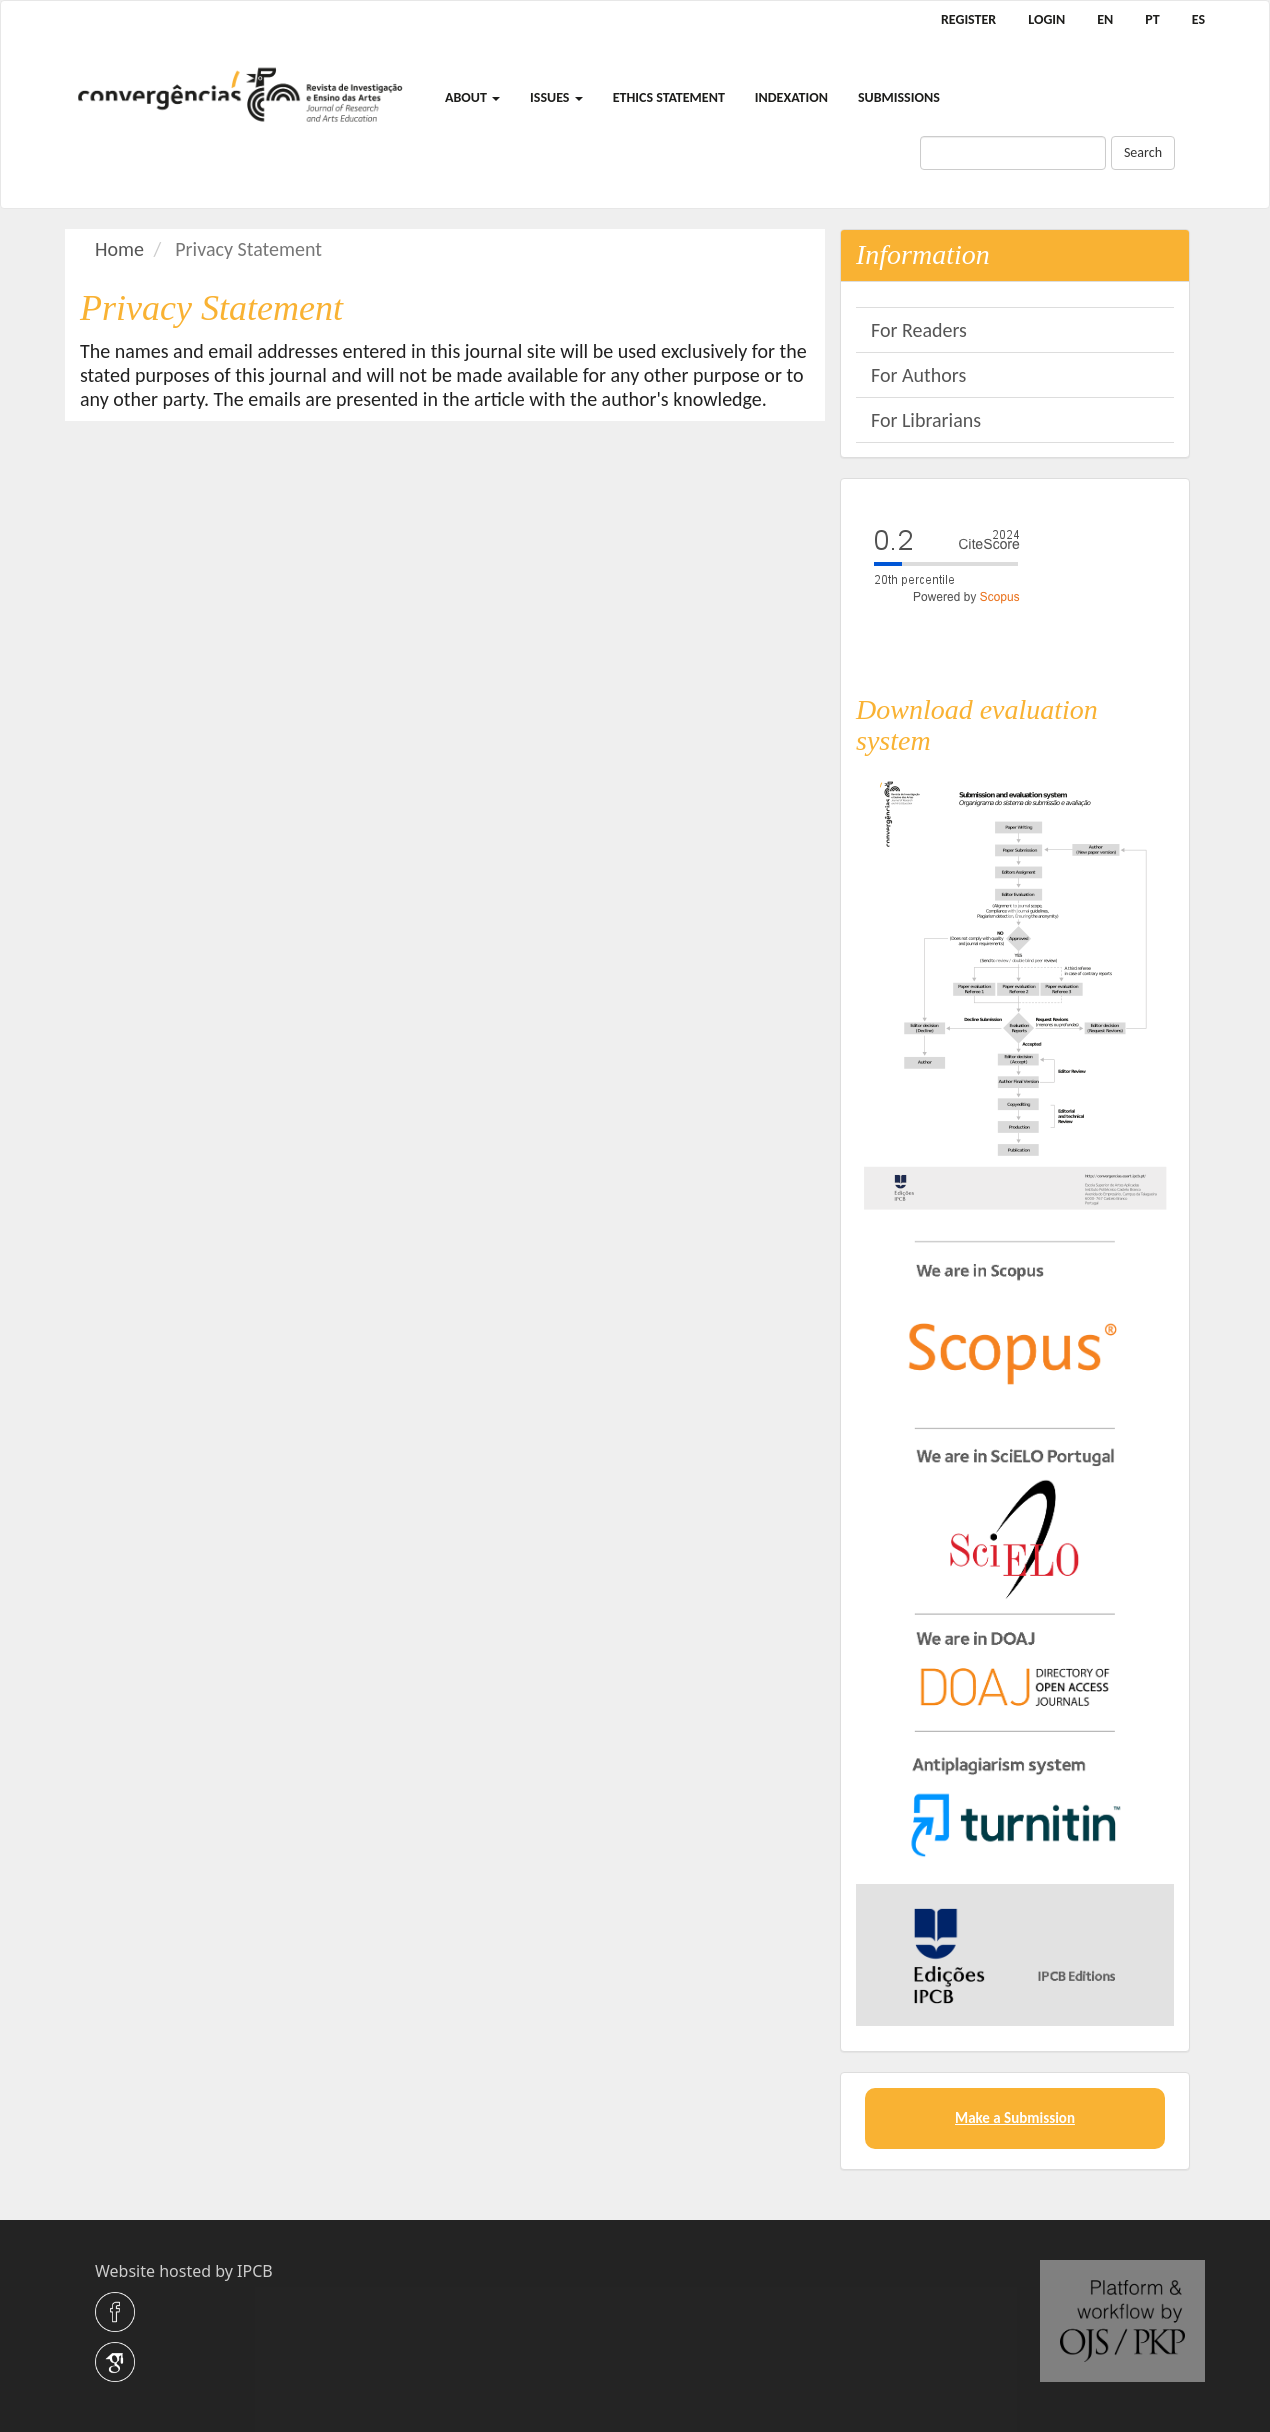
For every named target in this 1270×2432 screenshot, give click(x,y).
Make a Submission (1015, 2118)
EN (1105, 19)
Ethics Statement (669, 97)
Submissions (899, 97)
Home (119, 249)
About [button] (472, 97)
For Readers (919, 330)
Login (1046, 19)
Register (968, 19)
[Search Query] (1013, 153)
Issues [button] (556, 97)
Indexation (791, 97)
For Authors (918, 375)
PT (1152, 19)
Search (1143, 152)
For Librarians (926, 420)
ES (1198, 19)
